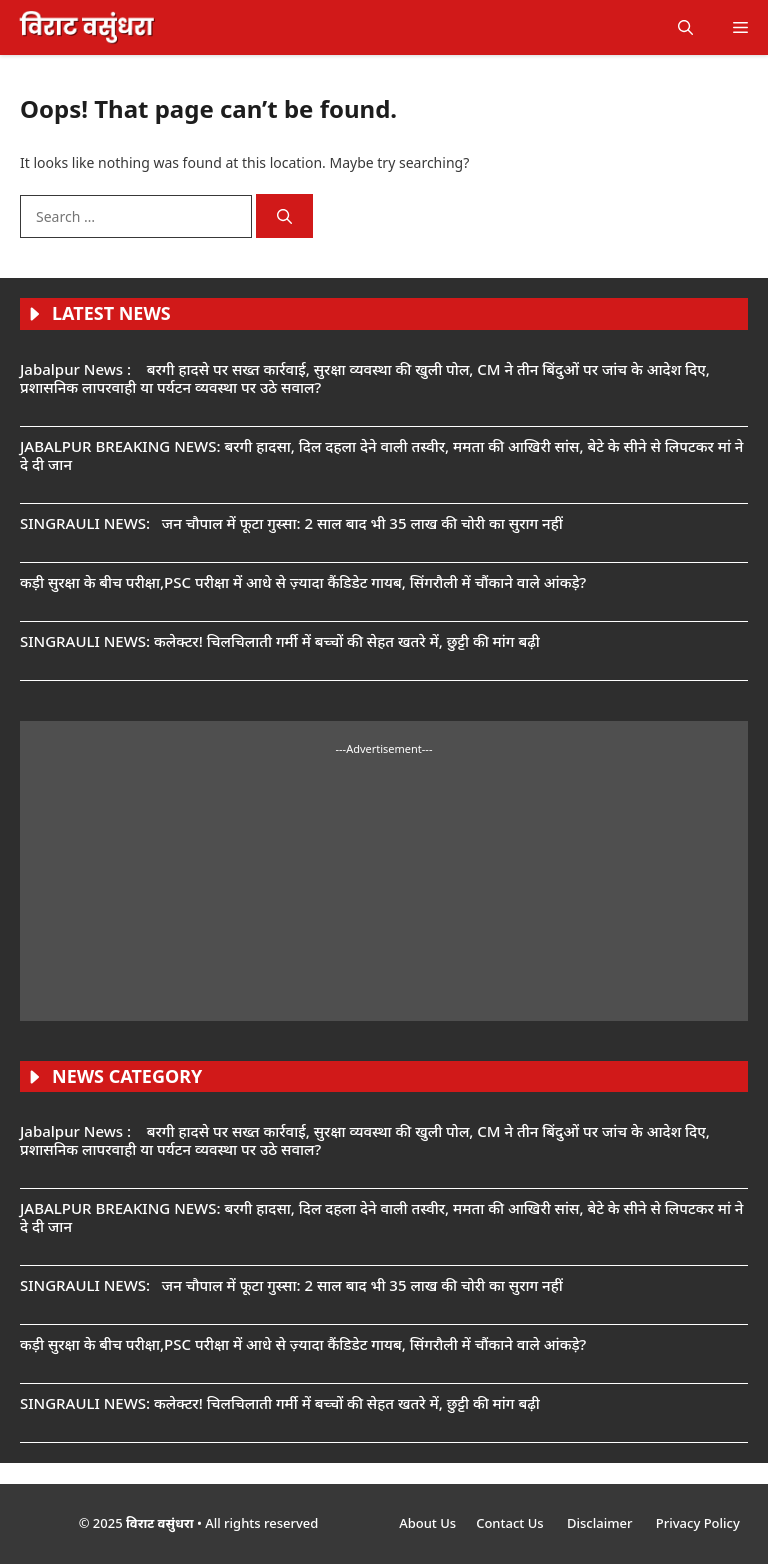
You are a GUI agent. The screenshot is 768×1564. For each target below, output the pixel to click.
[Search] (284, 216)
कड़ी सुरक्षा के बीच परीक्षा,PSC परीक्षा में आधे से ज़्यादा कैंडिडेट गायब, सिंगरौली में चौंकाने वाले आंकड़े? (303, 582)
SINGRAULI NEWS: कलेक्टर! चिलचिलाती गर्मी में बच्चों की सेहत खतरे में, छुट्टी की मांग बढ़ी (280, 641)
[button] (685, 27)
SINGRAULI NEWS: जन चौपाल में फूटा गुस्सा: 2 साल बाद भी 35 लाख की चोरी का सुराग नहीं (291, 523)
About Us (427, 1523)
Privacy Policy (698, 1523)
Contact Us (511, 1523)
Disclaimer (601, 1523)
